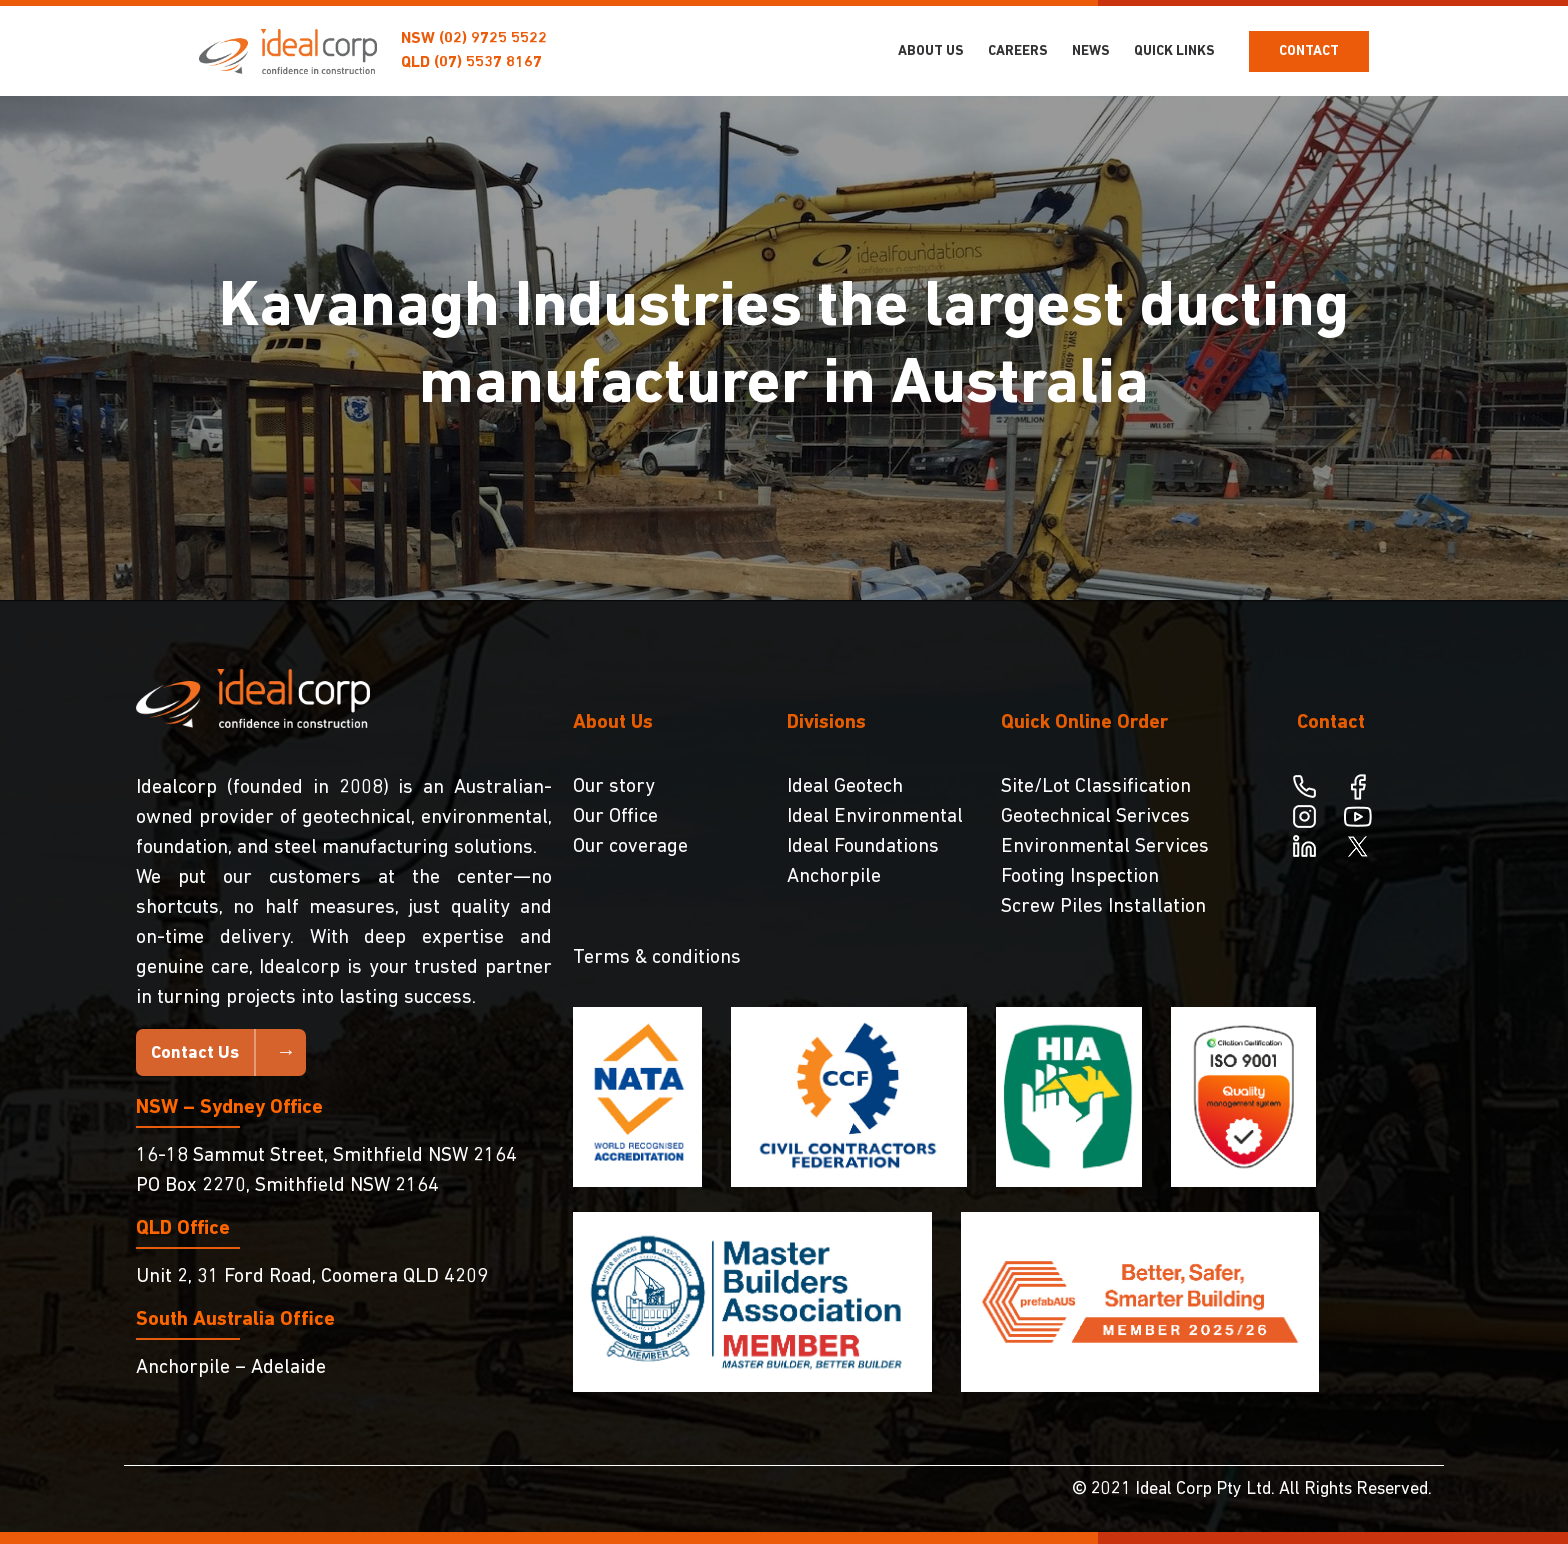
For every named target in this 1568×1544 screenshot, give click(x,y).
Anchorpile (834, 877)
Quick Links (1174, 51)
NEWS (1091, 51)
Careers (1018, 51)
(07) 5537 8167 (488, 63)
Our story (614, 787)
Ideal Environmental (875, 817)
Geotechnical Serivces (1095, 817)
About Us (931, 51)
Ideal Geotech (845, 787)
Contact (1309, 51)
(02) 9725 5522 (493, 39)
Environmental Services (1105, 847)
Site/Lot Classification (1096, 787)
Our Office (615, 817)
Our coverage (630, 847)
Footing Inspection (1080, 877)
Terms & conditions (657, 958)
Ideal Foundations (863, 847)
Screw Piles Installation (1103, 907)
